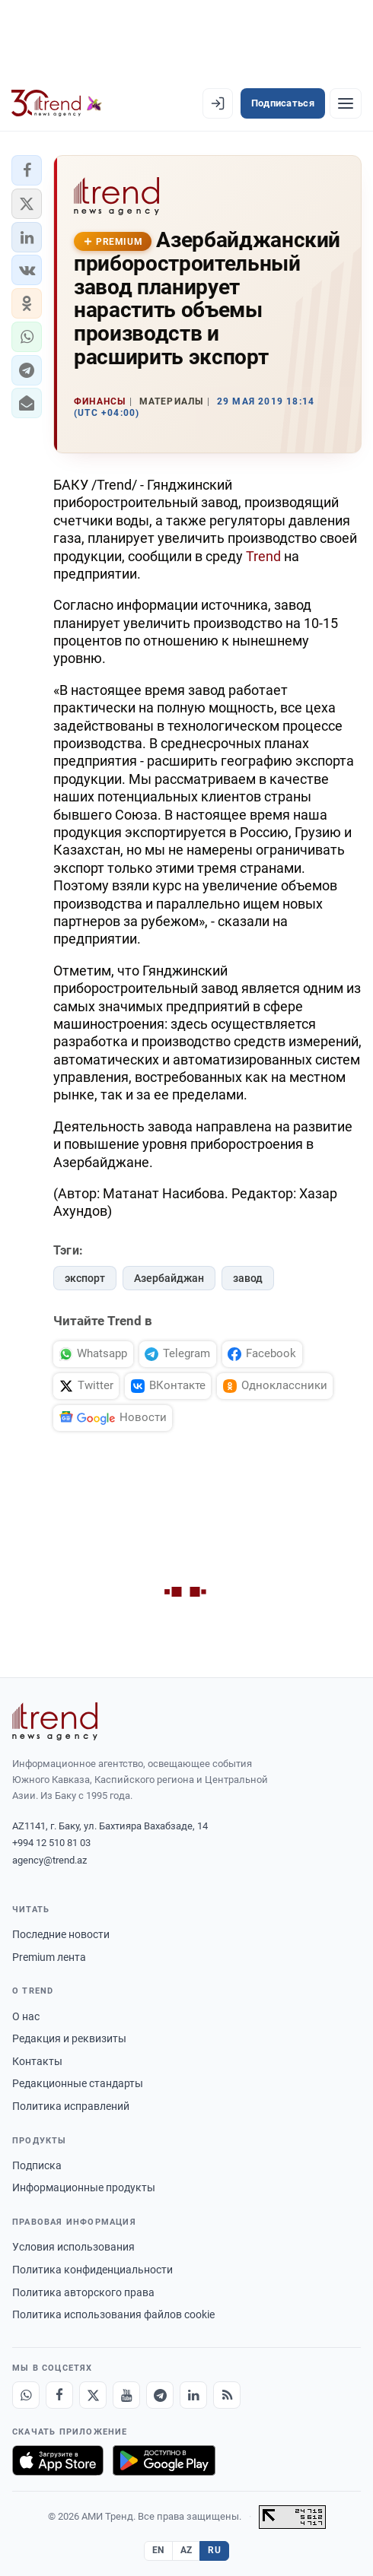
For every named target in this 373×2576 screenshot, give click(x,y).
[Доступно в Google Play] (164, 2460)
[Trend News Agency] (54, 1721)
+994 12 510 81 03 (51, 1842)
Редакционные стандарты (77, 2083)
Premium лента (49, 1957)
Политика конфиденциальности (92, 2270)
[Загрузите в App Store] (58, 2460)
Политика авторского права (83, 2292)
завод (248, 1278)
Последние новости (61, 1934)
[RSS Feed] (227, 2395)
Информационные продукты (83, 2187)
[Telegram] (160, 2395)
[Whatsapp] (26, 2395)
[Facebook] (59, 2395)
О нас (26, 2016)
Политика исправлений (70, 2106)
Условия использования (73, 2247)
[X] (93, 2395)
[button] (26, 170)
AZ (186, 2550)
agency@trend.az (49, 1860)
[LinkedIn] (193, 2395)
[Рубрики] (346, 103)
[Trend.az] (56, 103)
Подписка (37, 2165)
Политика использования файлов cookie (113, 2314)
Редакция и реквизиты (69, 2038)
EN (158, 2550)
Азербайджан (169, 1278)
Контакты (37, 2061)
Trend (263, 556)
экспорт (85, 1278)
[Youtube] (126, 2395)
